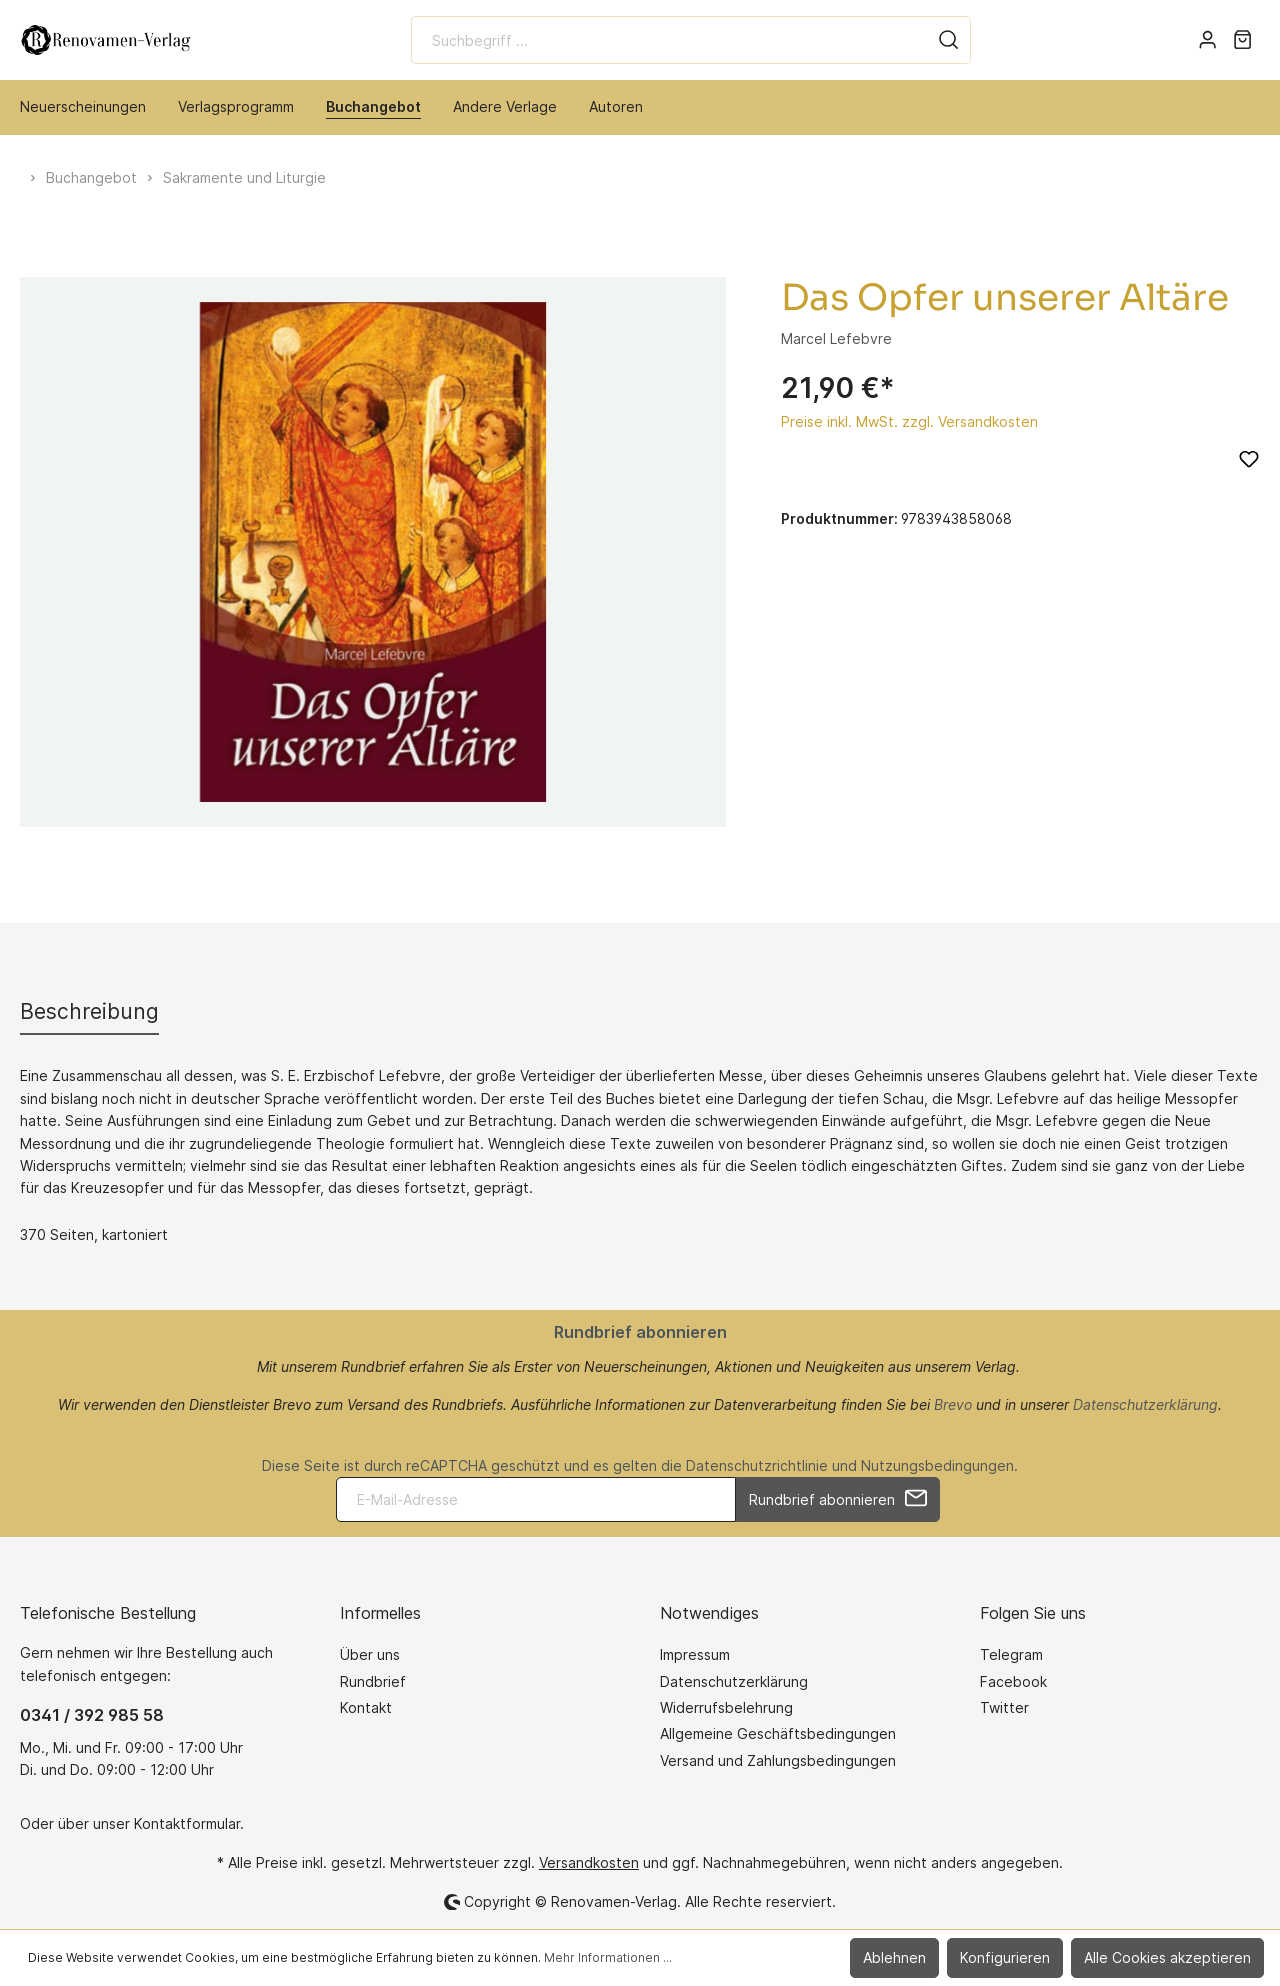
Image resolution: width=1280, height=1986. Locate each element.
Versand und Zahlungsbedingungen (778, 1760)
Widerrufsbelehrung (726, 1707)
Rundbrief (373, 1681)
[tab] (89, 1011)
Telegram (1011, 1654)
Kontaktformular (187, 1823)
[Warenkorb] (1242, 40)
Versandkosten (589, 1862)
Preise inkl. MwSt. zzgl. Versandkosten (909, 421)
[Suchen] (949, 40)
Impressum (695, 1654)
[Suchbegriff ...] (669, 40)
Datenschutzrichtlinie (757, 1465)
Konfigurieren (1005, 1957)
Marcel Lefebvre (836, 338)
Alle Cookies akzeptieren (1167, 1957)
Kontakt (366, 1707)
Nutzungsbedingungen (937, 1465)
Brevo (953, 1404)
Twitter (1004, 1707)
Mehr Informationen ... (608, 1957)
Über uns (370, 1654)
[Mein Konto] (1207, 40)
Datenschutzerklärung (1145, 1404)
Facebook (1013, 1681)
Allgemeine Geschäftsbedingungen (778, 1733)
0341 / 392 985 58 (92, 1715)
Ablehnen (894, 1957)
